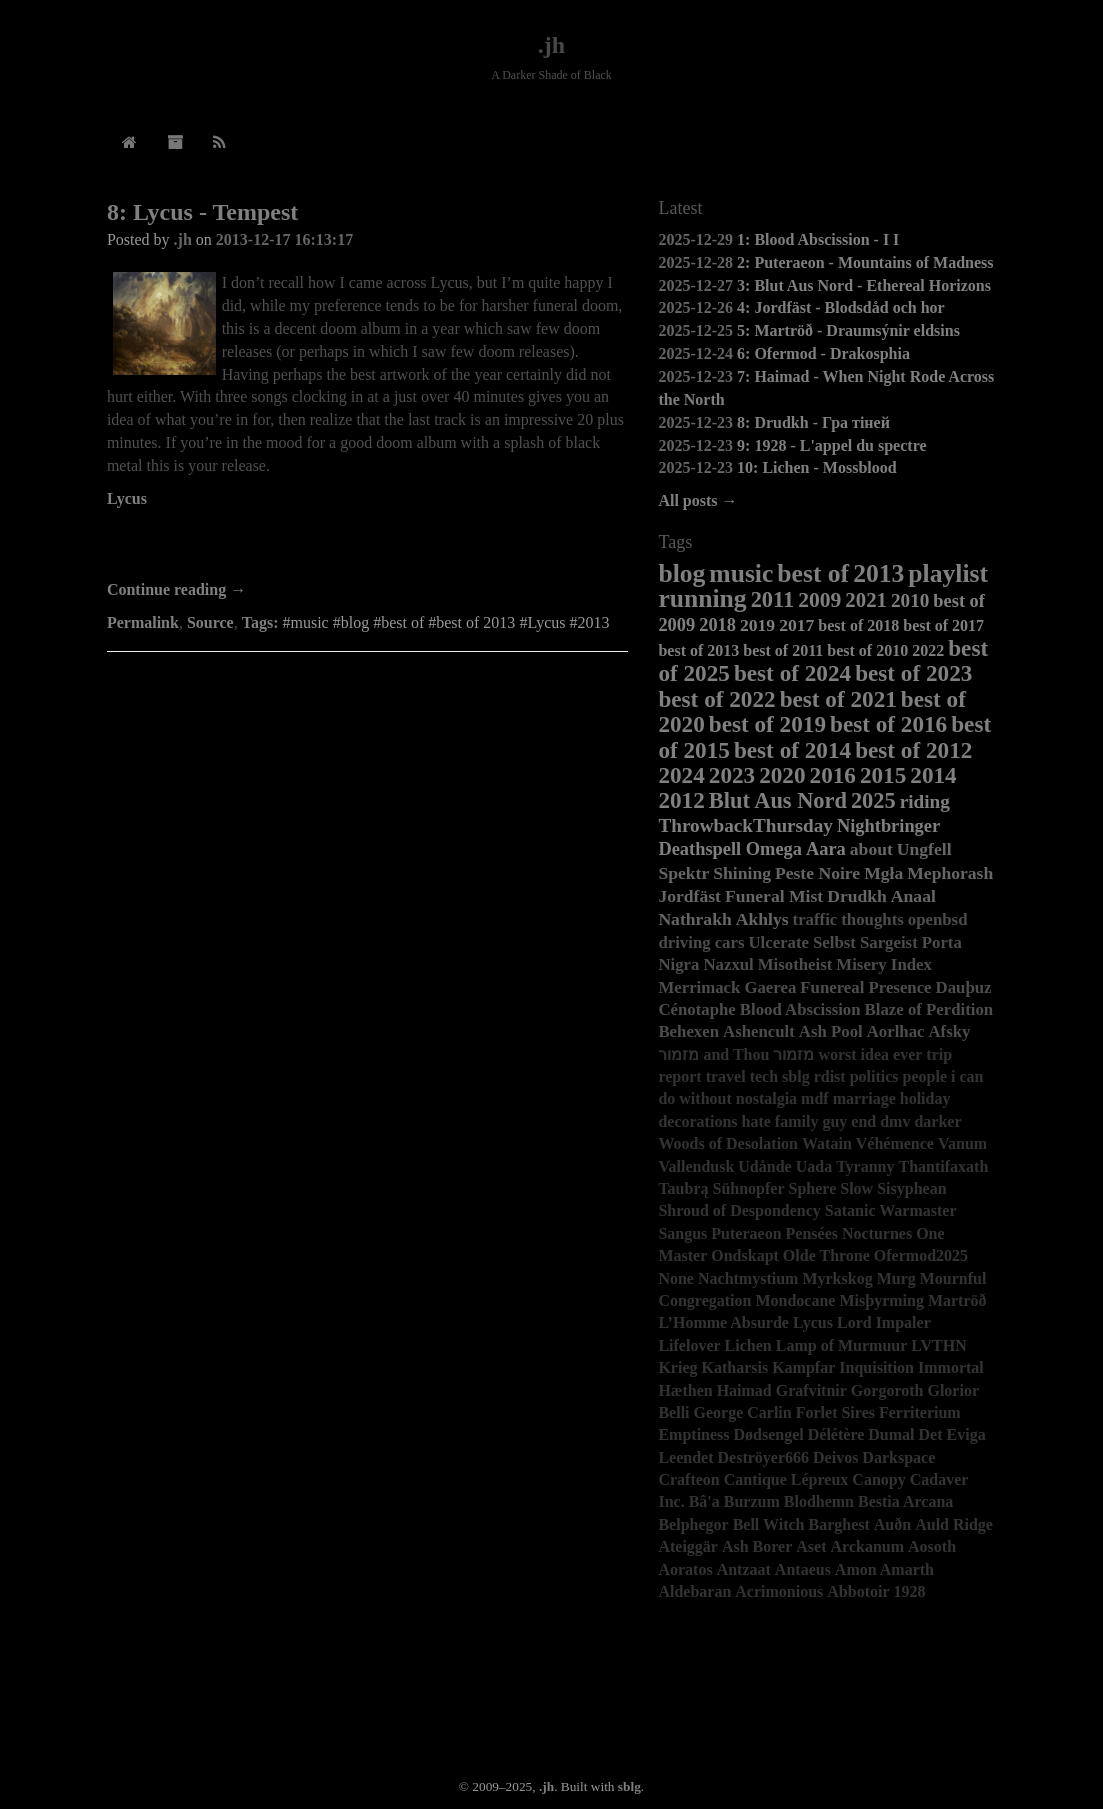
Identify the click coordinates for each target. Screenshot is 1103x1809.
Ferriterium (920, 1412)
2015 (883, 775)
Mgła (883, 873)
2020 (782, 775)
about (871, 849)
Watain (827, 1143)
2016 (833, 775)
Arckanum (868, 1546)
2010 (910, 600)
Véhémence (895, 1143)
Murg (896, 1278)
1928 (910, 1591)
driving (684, 942)
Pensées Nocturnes (849, 1233)
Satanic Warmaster (891, 1210)
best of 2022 (716, 699)
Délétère (836, 1434)
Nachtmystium (748, 1278)
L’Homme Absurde (723, 1322)
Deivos (835, 1457)
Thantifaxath (944, 1166)
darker (937, 1121)
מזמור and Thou (713, 1054)
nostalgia (766, 1098)
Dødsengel (769, 1434)
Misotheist (795, 964)
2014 (933, 775)
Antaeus (803, 1569)
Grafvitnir (811, 1390)
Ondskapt (745, 1255)
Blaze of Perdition (929, 1009)
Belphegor (693, 1524)
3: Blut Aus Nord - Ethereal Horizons (864, 285)
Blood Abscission (800, 1009)
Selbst (834, 942)
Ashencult (759, 1031)
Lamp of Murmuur (842, 1345)
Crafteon (688, 1479)
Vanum (962, 1143)
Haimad (744, 1390)
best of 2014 (792, 750)
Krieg (677, 1367)
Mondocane (795, 1300)
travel (726, 1076)
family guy (811, 1121)
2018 (717, 625)
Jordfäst (689, 896)
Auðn (892, 1524)
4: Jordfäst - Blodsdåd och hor (841, 307)
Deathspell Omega (730, 849)
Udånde (764, 1166)
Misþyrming (881, 1300)
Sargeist (889, 942)
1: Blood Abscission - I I (818, 239)
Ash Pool (831, 1031)
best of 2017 (943, 625)
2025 (873, 800)
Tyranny (865, 1166)
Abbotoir (858, 1591)
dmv (895, 1121)
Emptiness (693, 1434)
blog (681, 573)
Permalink (143, 622)
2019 (757, 625)
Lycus (127, 498)
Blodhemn (819, 1501)
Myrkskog (837, 1278)
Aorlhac (896, 1031)
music (741, 573)
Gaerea (770, 987)
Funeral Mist (774, 896)
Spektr (683, 873)
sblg (796, 1076)
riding (925, 801)
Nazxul (728, 964)
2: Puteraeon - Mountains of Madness (865, 262)
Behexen (688, 1031)
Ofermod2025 (921, 1255)
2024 (681, 775)
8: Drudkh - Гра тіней (813, 422)
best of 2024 (792, 673)
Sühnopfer (749, 1188)
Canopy (878, 1479)
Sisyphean (911, 1188)
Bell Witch (769, 1524)
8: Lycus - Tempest (202, 212)
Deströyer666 (764, 1457)
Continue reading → (176, 589)
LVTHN (938, 1345)
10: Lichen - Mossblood (817, 467)
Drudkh (857, 896)
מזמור (793, 1054)
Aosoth (932, 1546)
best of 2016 (888, 724)
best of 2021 (838, 699)
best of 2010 (867, 650)
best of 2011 (783, 650)
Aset (811, 1546)
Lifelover (689, 1345)
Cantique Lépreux (786, 1479)
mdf (815, 1098)
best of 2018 (858, 625)
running (702, 598)
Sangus (682, 1233)
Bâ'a (704, 1501)
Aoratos (685, 1569)
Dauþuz (964, 987)
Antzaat (744, 1569)
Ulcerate (778, 942)
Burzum (752, 1501)
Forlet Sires (835, 1412)
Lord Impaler (884, 1322)
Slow (856, 1188)
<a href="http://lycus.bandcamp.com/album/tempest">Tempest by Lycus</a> (368, 542)
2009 (819, 600)
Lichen (748, 1345)
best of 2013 (698, 650)
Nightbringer (888, 826)
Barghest (838, 1524)
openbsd (938, 919)
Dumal (891, 1434)
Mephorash (950, 873)
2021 (866, 599)
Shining (742, 873)
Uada (814, 1166)
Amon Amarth (884, 1569)
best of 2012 (913, 750)
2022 (928, 650)
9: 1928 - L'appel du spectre (831, 445)
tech (764, 1076)
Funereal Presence (865, 987)
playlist (948, 573)
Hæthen (685, 1390)
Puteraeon (746, 1233)
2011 (773, 599)
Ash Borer (757, 1546)
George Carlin (743, 1412)
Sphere (813, 1188)
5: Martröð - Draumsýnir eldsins (848, 330)
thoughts (872, 919)
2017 (796, 625)
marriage (864, 1098)
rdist (830, 1076)
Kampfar (803, 1367)
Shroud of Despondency (739, 1210)
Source (210, 622)
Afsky (949, 1031)
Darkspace (898, 1457)
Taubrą (683, 1188)
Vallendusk (696, 1166)
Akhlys (762, 919)
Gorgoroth (887, 1390)
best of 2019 (767, 724)
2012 (681, 800)
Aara (826, 849)
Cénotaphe (696, 1009)
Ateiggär (688, 1546)
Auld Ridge (954, 1524)
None (676, 1278)
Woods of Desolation (728, 1143)
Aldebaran (694, 1591)
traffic (815, 919)
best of (813, 573)
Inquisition (876, 1367)
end (863, 1121)
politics (874, 1076)
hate (756, 1121)
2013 (878, 573)
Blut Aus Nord (778, 800)
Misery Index (884, 964)
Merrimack (699, 987)
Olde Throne (826, 1255)
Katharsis (735, 1367)
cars (730, 942)
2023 (732, 775)
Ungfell (924, 849)
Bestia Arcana (905, 1501)
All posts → (697, 500)
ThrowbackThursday (745, 825)
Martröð (957, 1300)
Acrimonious (779, 1591)
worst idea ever (870, 1054)
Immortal (951, 1367)
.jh (551, 45)
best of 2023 (913, 673)
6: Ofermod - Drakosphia (823, 353)
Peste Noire (817, 873)
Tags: (260, 622)
